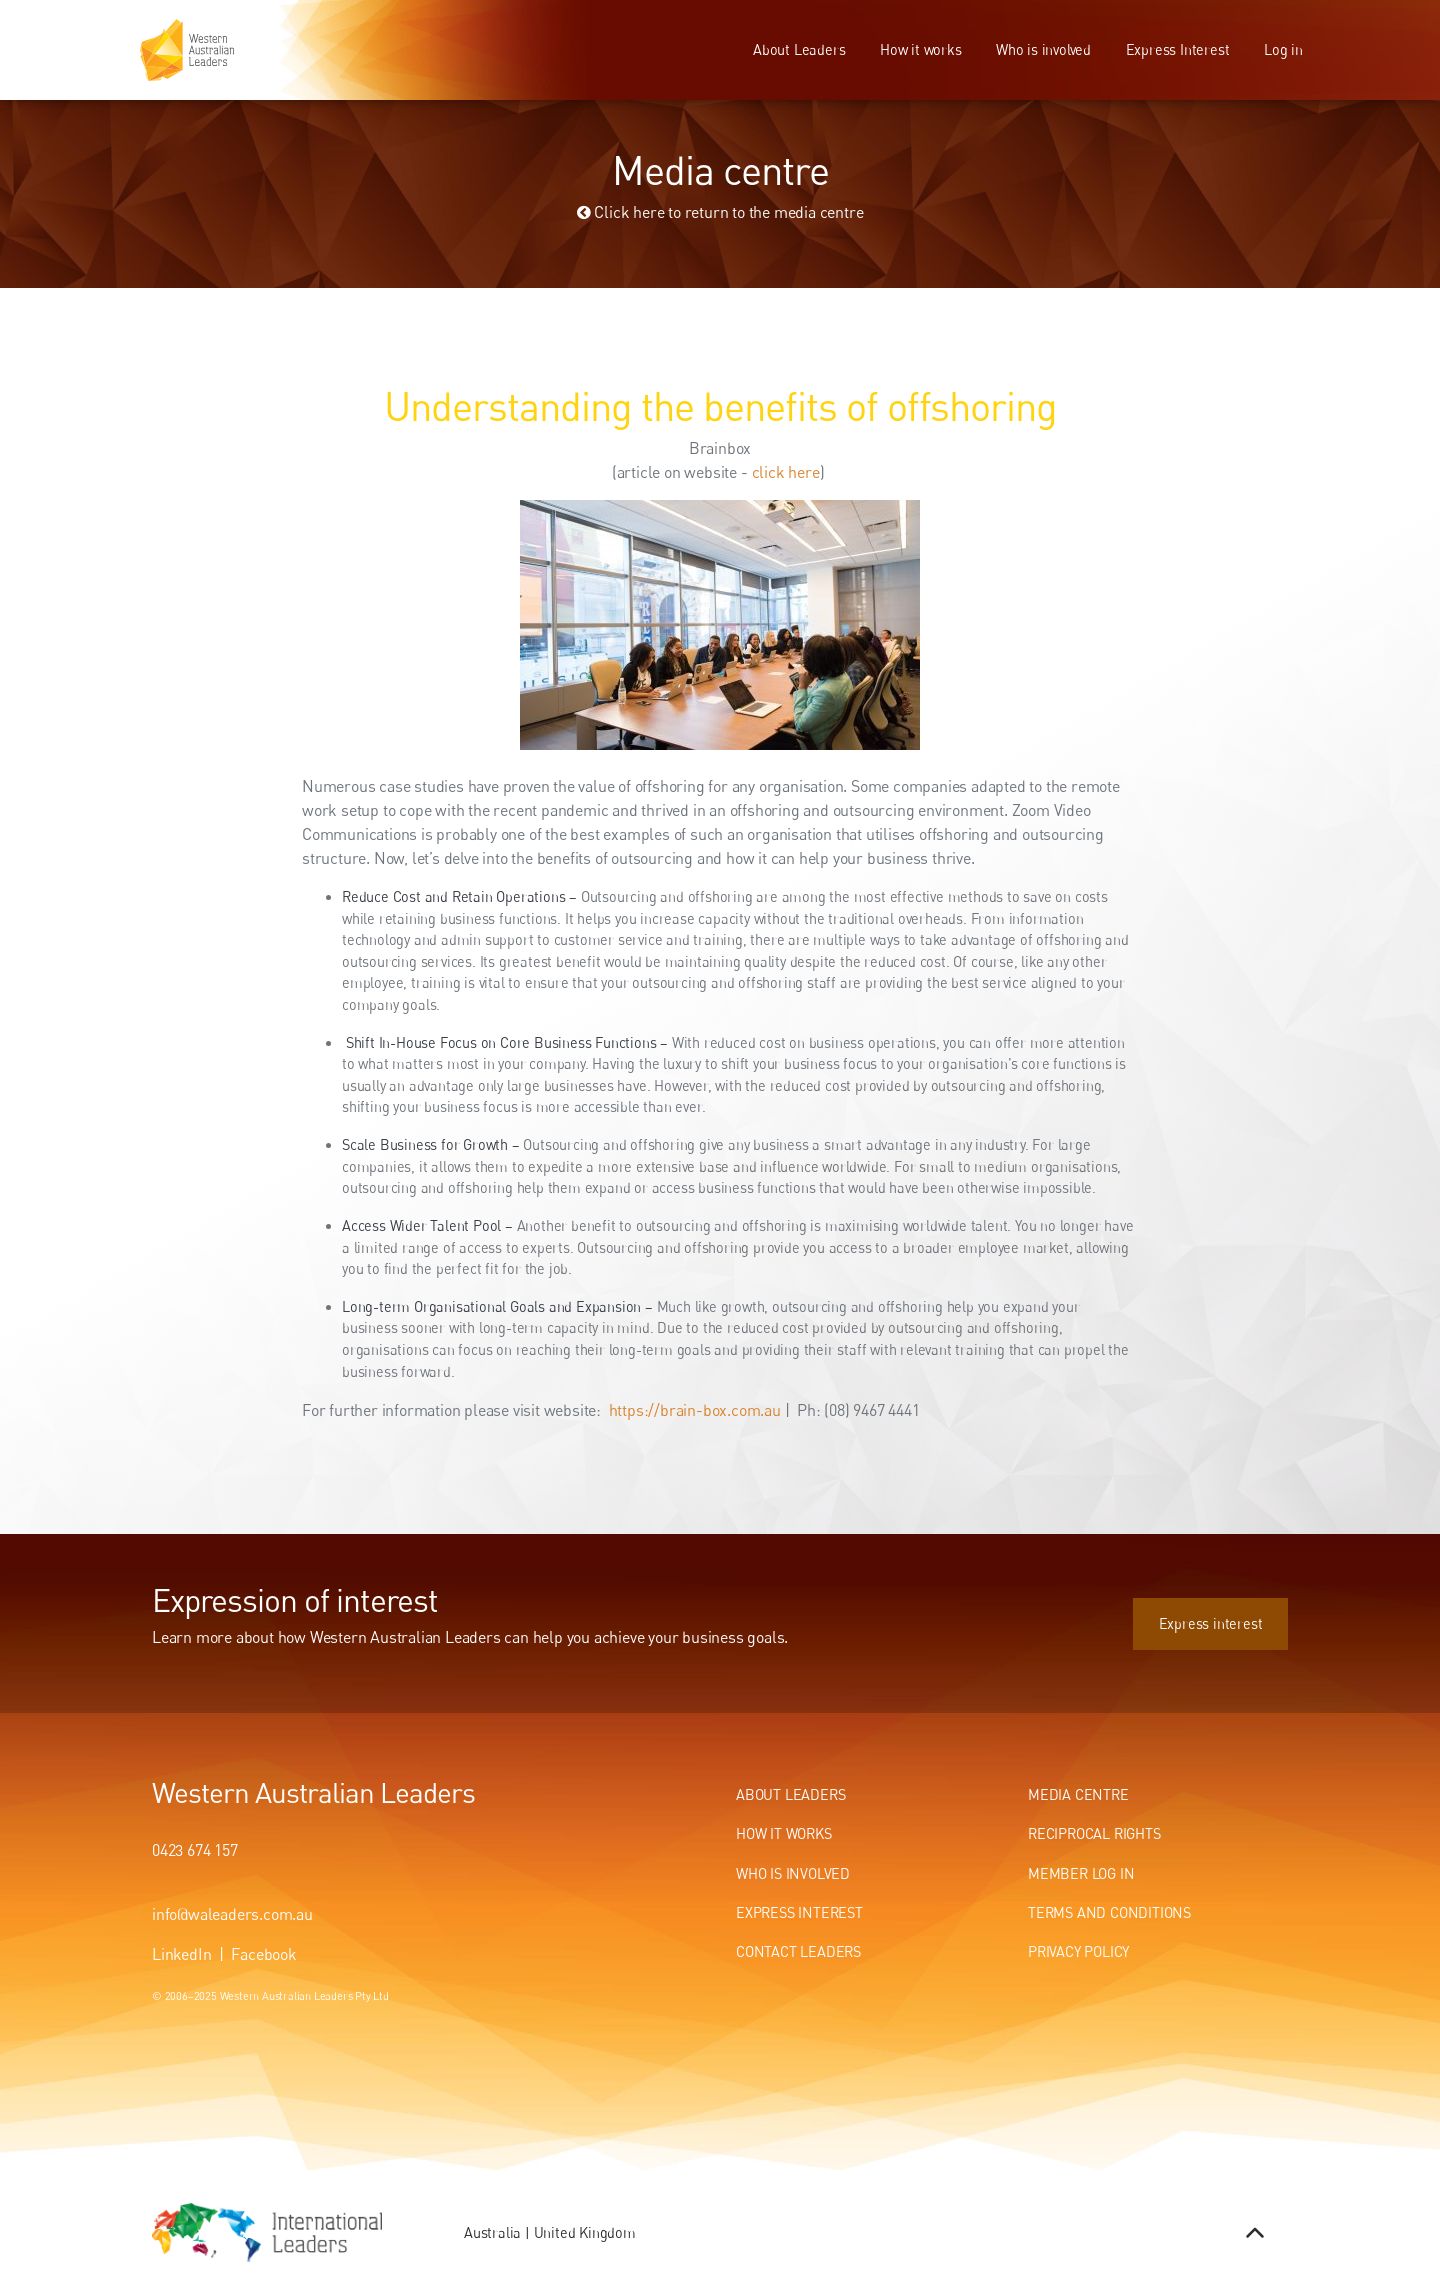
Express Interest (1178, 49)
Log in (1283, 49)
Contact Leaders (798, 1951)
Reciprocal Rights (1094, 1833)
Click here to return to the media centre (720, 212)
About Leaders (799, 49)
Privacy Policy (1078, 1951)
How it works (921, 49)
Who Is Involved (793, 1873)
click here (786, 472)
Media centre (1078, 1794)
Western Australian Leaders (313, 1792)
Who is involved (1043, 49)
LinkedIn (181, 1954)
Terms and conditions (1109, 1912)
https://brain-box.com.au (697, 1410)
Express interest (1236, 1608)
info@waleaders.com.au (232, 1914)
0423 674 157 (195, 1850)
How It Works (784, 1833)
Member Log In (1081, 1873)
